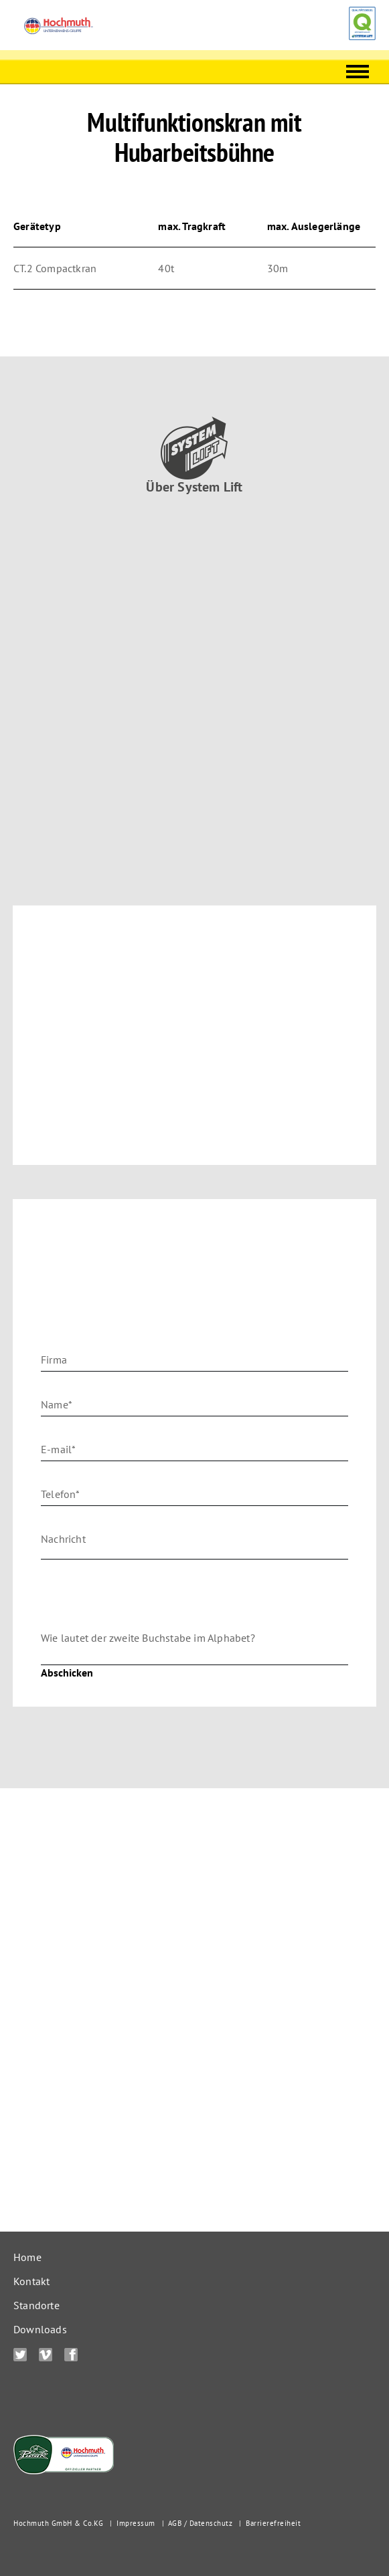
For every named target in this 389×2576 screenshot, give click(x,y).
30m (278, 268)
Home (27, 2257)
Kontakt (31, 2281)
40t (166, 268)
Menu (357, 67)
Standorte (36, 2305)
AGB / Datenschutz (200, 2523)
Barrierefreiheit (273, 2523)
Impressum (135, 2523)
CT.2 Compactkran (54, 268)
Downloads (40, 2329)
